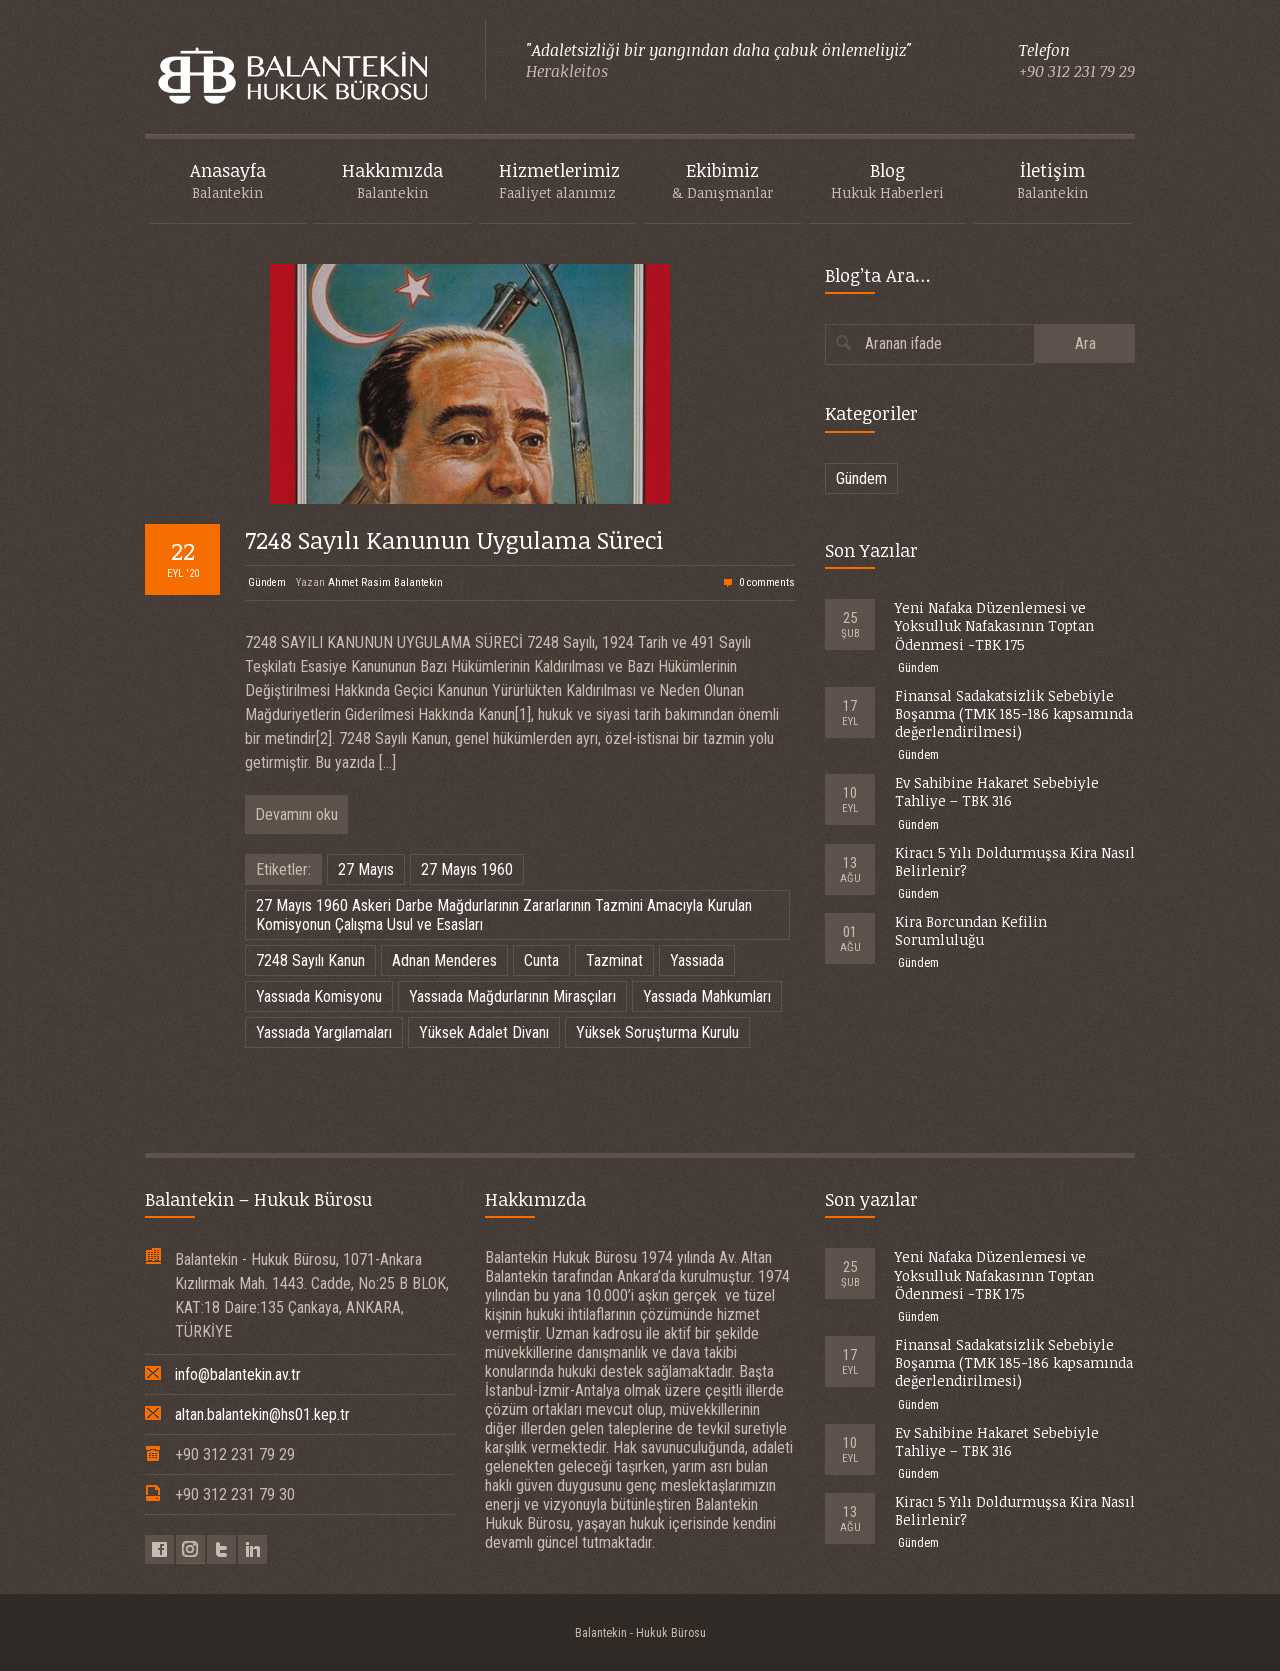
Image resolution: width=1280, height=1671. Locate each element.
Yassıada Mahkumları (707, 996)
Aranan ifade (903, 343)
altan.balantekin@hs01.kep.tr (262, 1414)
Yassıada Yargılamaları (324, 1032)
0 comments (767, 582)
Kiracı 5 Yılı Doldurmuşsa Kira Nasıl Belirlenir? (1015, 861)
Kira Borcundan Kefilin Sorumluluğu (971, 930)
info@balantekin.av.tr (238, 1374)
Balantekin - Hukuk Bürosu (640, 1633)
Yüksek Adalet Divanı (484, 1032)
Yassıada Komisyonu (319, 996)
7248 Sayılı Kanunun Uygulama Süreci (454, 539)
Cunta (541, 960)
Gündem (267, 582)
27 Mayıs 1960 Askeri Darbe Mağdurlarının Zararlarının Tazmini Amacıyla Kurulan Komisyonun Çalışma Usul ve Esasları (504, 915)
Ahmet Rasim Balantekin (385, 582)
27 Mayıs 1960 (467, 869)
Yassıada (697, 960)
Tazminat (614, 960)
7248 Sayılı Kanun (310, 960)
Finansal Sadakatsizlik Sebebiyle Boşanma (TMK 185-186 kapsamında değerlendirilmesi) (1014, 713)
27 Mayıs (366, 869)
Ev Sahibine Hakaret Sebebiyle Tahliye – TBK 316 (997, 791)
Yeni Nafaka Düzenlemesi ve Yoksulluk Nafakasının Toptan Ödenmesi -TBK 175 (994, 625)
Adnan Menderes (444, 960)
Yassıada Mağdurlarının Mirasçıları (512, 996)
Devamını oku (296, 814)
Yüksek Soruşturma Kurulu (657, 1032)
